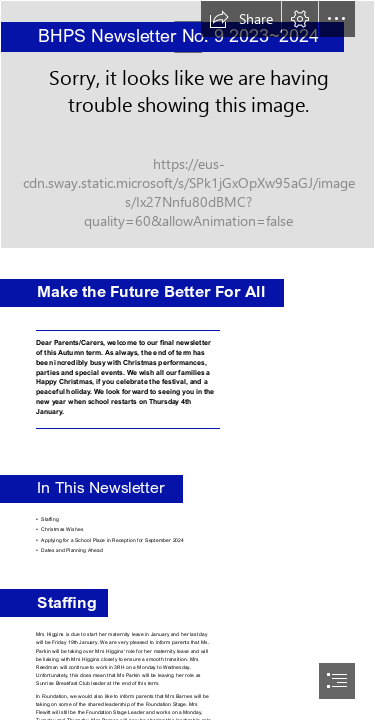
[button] (241, 19)
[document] (187, 360)
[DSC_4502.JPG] (187, 124)
